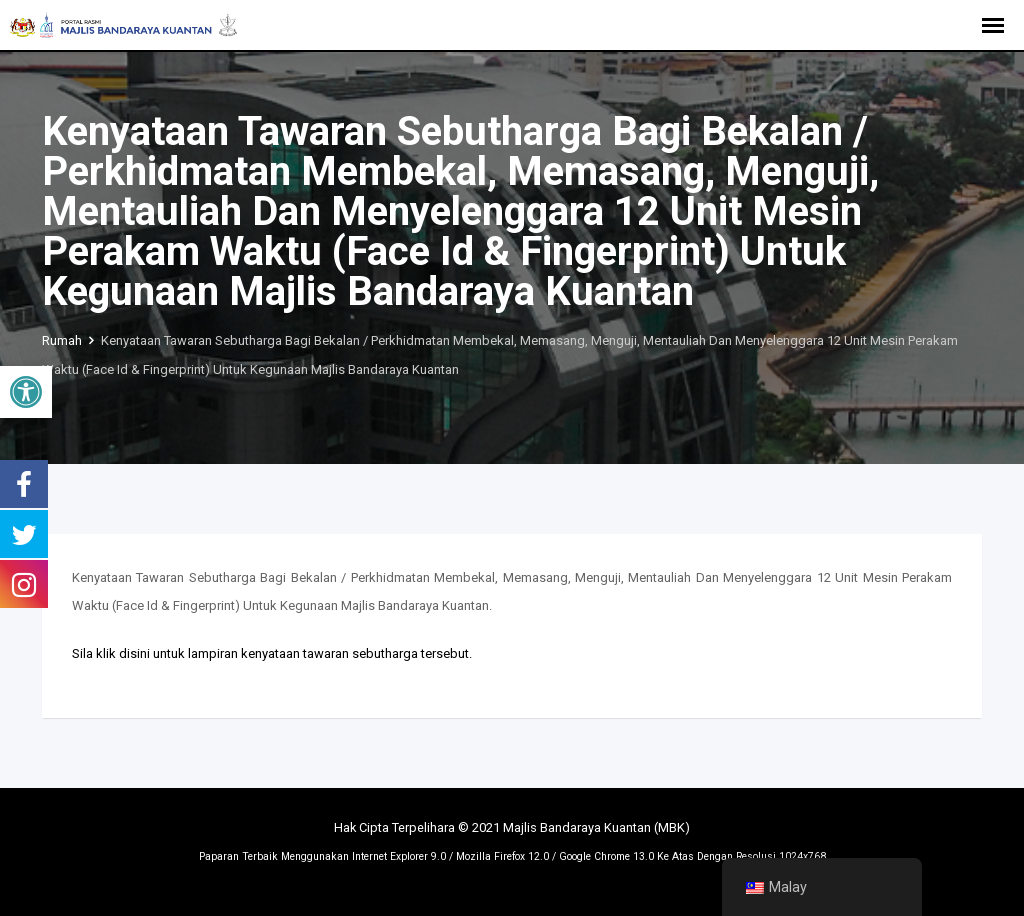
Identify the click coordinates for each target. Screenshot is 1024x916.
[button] (26, 392)
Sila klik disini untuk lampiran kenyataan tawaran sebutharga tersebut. (272, 653)
